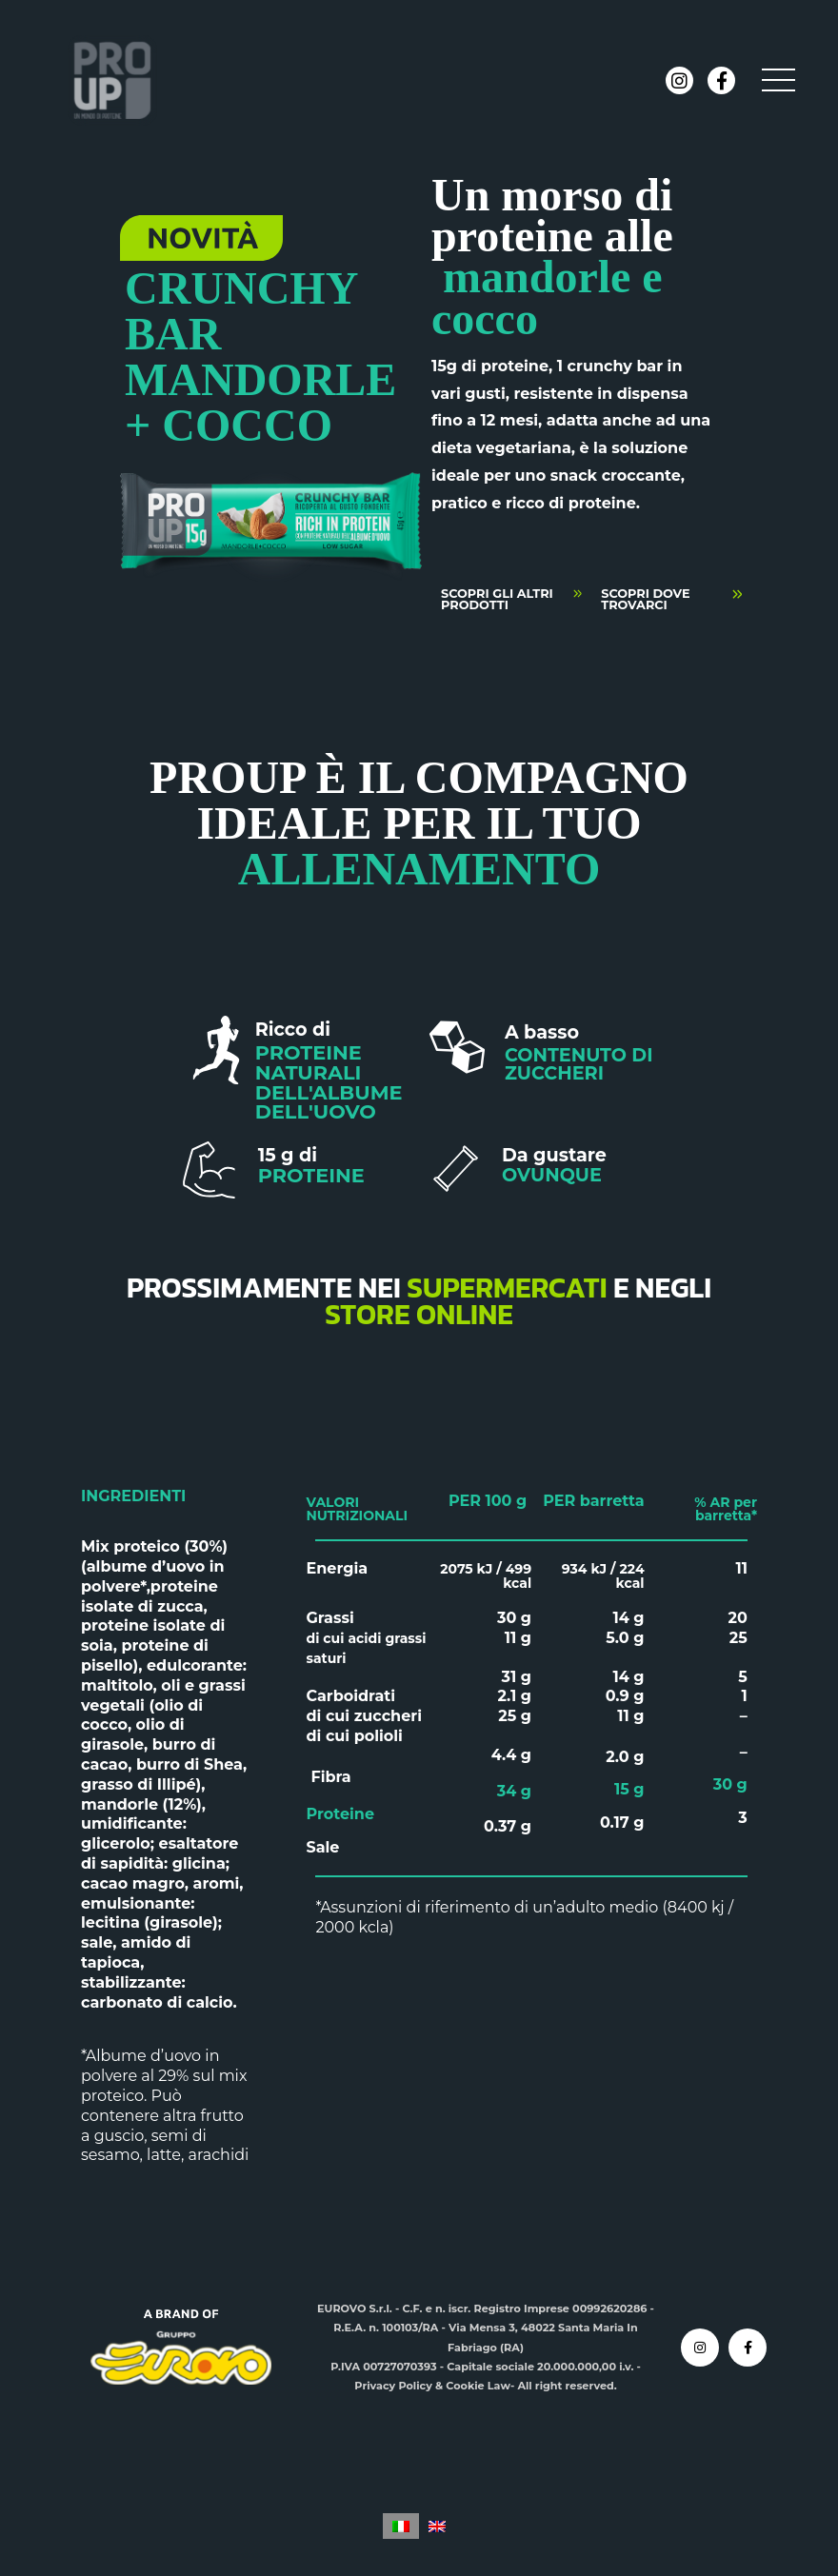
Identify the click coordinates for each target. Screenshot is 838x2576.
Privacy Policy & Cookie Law (432, 2385)
